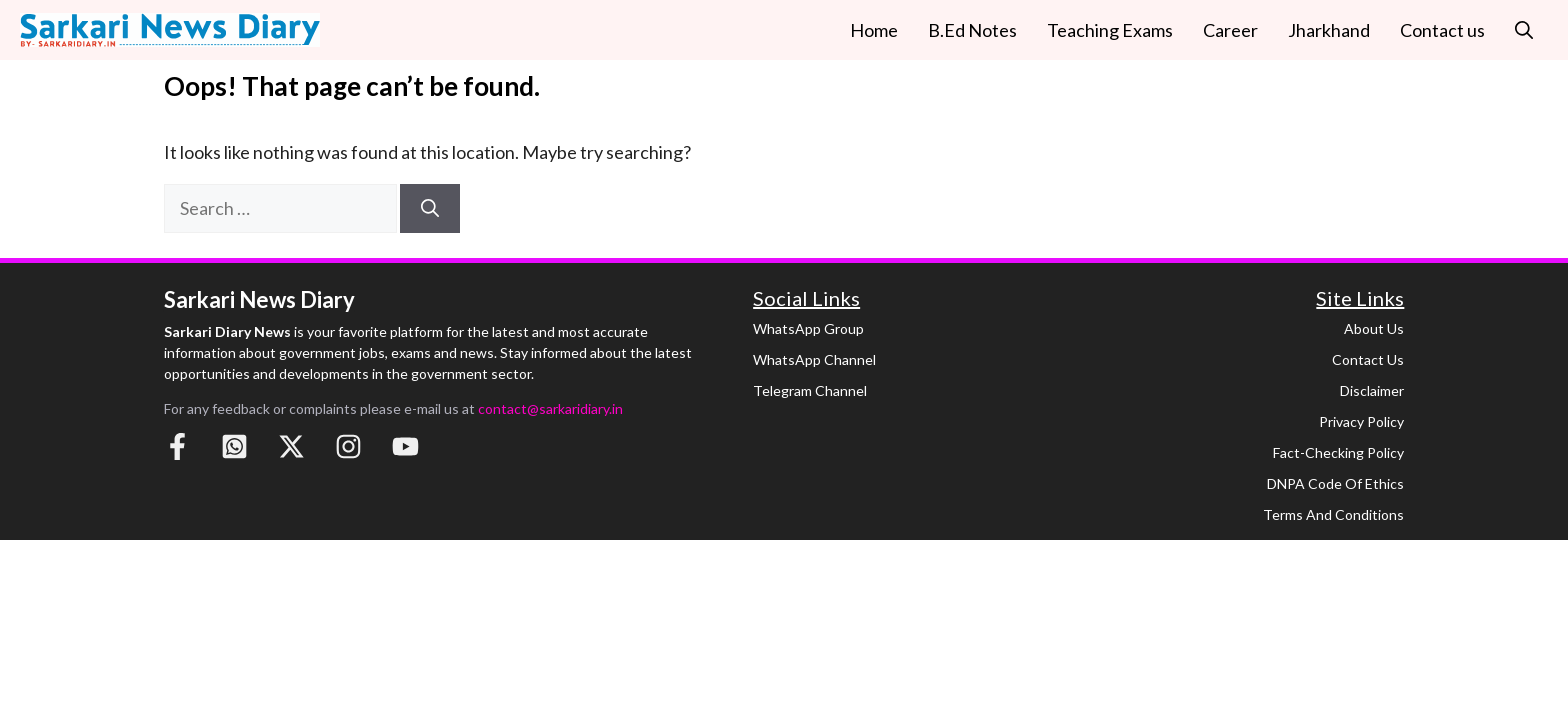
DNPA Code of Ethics (1335, 483)
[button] (1524, 30)
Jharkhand (1329, 30)
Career (1230, 30)
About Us (1374, 328)
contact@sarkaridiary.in (550, 408)
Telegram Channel (810, 390)
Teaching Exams (1110, 30)
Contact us (1442, 30)
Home (874, 30)
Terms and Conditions (1333, 514)
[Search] (430, 208)
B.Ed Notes (972, 30)
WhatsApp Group (808, 328)
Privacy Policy (1361, 421)
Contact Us (1368, 359)
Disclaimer (1372, 390)
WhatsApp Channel (814, 359)
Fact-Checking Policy (1338, 452)
